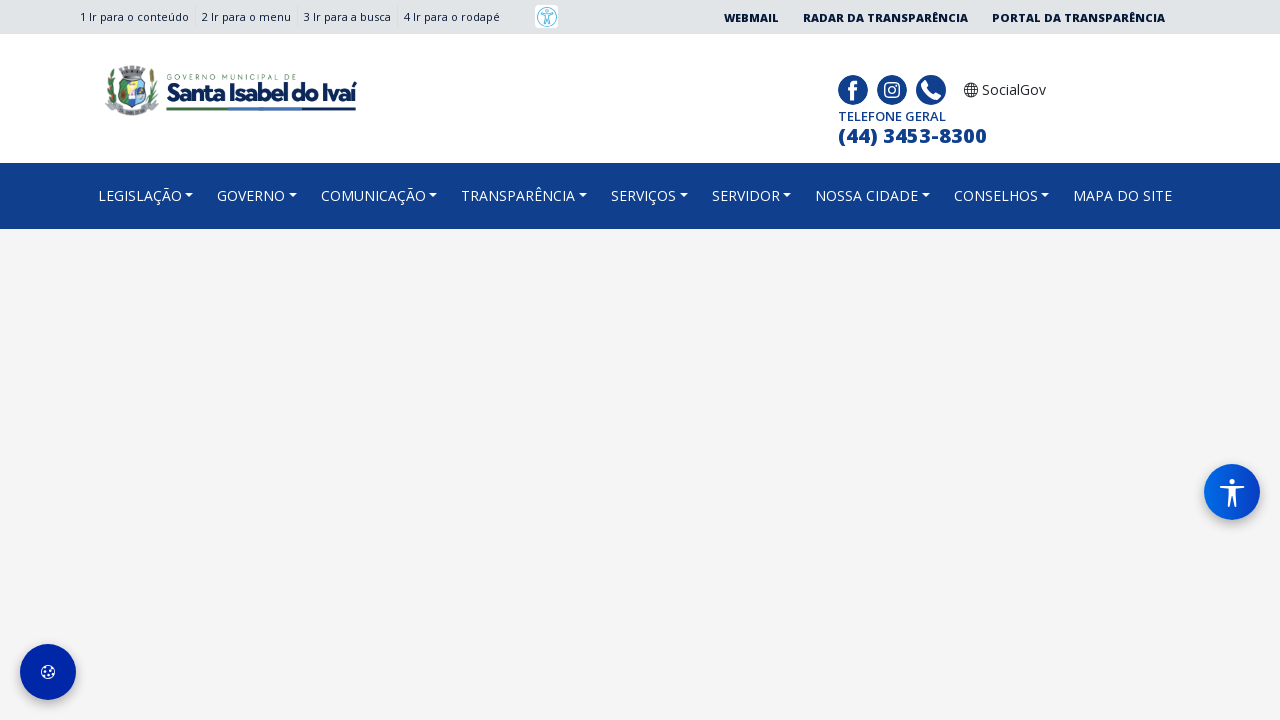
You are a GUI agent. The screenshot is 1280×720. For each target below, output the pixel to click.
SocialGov (1005, 89)
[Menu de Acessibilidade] (1232, 492)
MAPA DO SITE (1122, 195)
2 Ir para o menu (246, 16)
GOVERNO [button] (251, 195)
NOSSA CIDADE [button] (866, 195)
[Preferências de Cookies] (48, 672)
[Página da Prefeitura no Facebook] (855, 87)
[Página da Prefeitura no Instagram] (894, 87)
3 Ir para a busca (347, 16)
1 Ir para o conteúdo (134, 16)
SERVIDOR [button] (746, 195)
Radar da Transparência (885, 17)
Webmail (751, 17)
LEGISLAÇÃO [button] (140, 195)
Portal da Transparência (1078, 17)
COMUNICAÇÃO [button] (373, 195)
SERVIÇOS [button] (643, 195)
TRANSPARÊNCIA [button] (518, 195)
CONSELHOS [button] (996, 195)
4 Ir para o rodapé (452, 16)
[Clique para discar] (933, 87)
